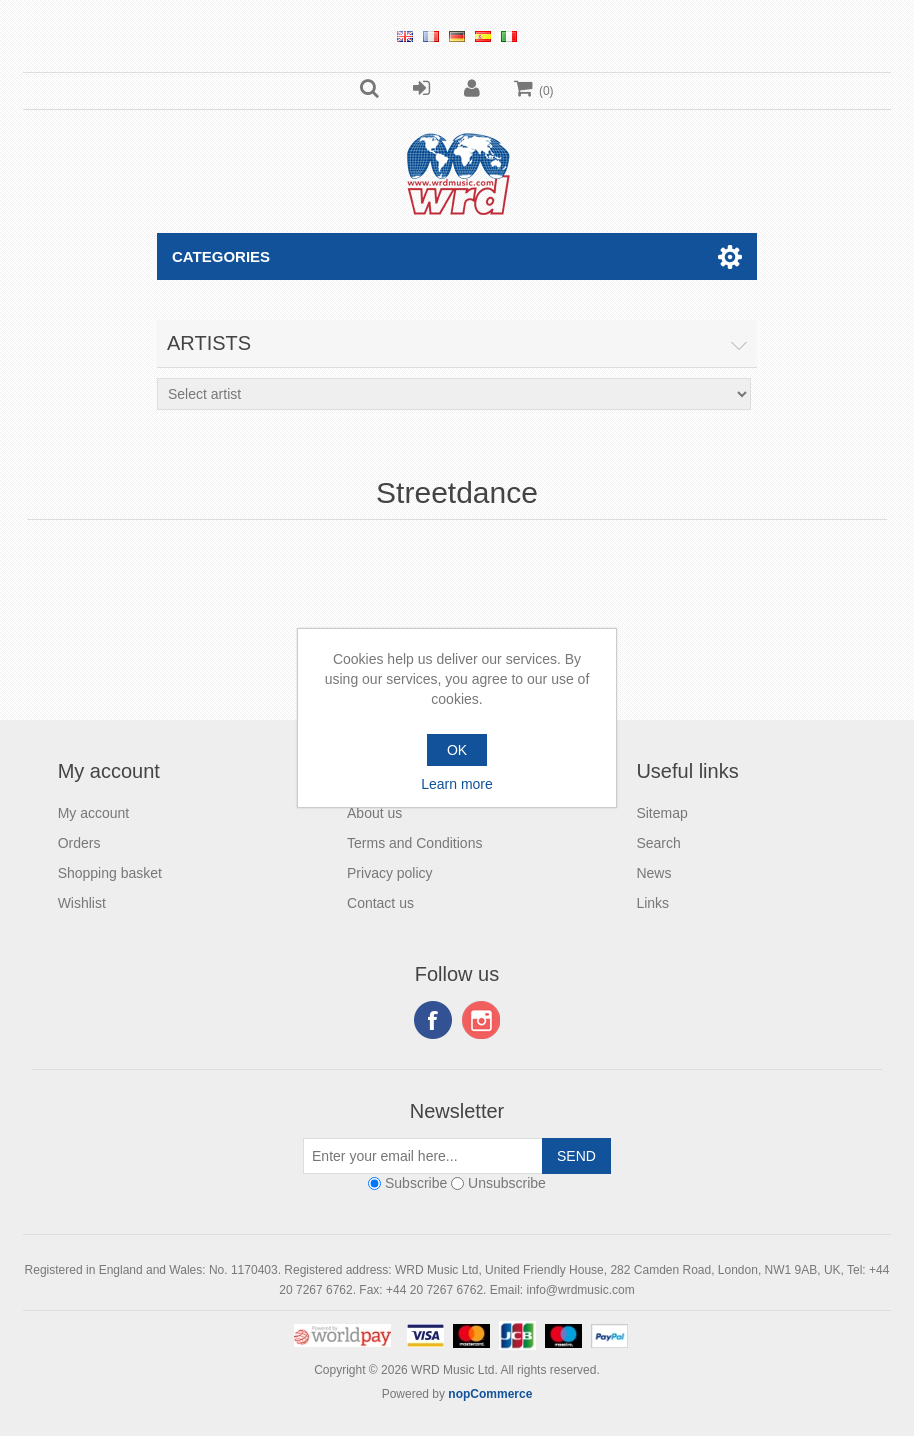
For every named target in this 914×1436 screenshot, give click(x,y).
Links (652, 903)
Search (658, 843)
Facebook (433, 1020)
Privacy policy (390, 873)
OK (457, 750)
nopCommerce (490, 1394)
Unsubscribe (507, 1183)
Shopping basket (110, 873)
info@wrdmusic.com (580, 1290)
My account (94, 813)
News (653, 873)
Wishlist (82, 903)
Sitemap (661, 813)
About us (374, 813)
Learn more (457, 784)
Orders (79, 843)
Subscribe (416, 1183)
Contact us (380, 903)
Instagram (481, 1020)
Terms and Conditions (414, 843)
